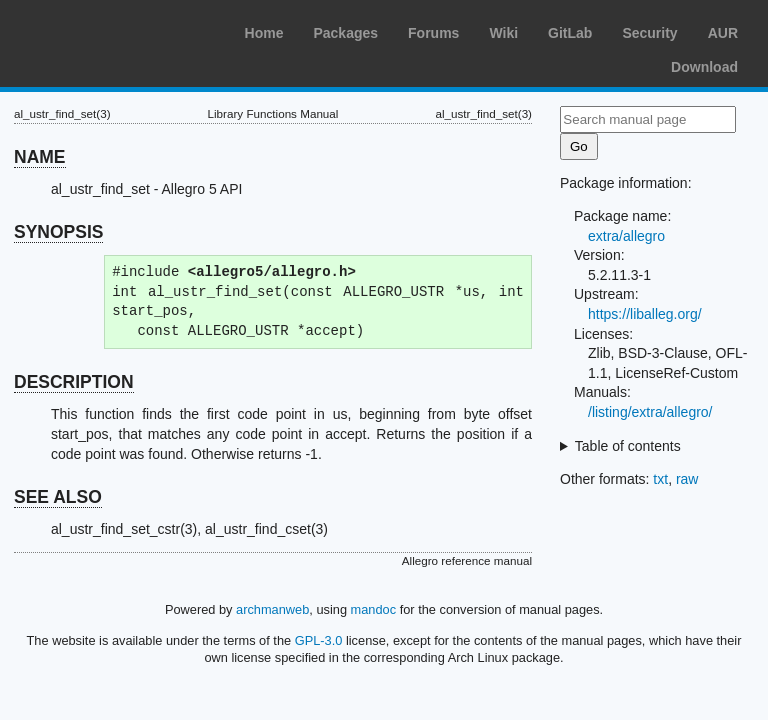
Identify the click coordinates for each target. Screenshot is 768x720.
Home (264, 33)
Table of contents (628, 446)
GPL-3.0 (319, 640)
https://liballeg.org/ (645, 314)
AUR (723, 33)
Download (704, 67)
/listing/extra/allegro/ (650, 412)
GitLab (570, 33)
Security (649, 33)
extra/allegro (626, 236)
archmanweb (272, 609)
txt (660, 479)
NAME (40, 157)
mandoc (374, 609)
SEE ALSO (58, 497)
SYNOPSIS (58, 232)
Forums (433, 33)
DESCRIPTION (74, 382)
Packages (345, 33)
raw (687, 479)
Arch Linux (110, 30)
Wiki (503, 33)
